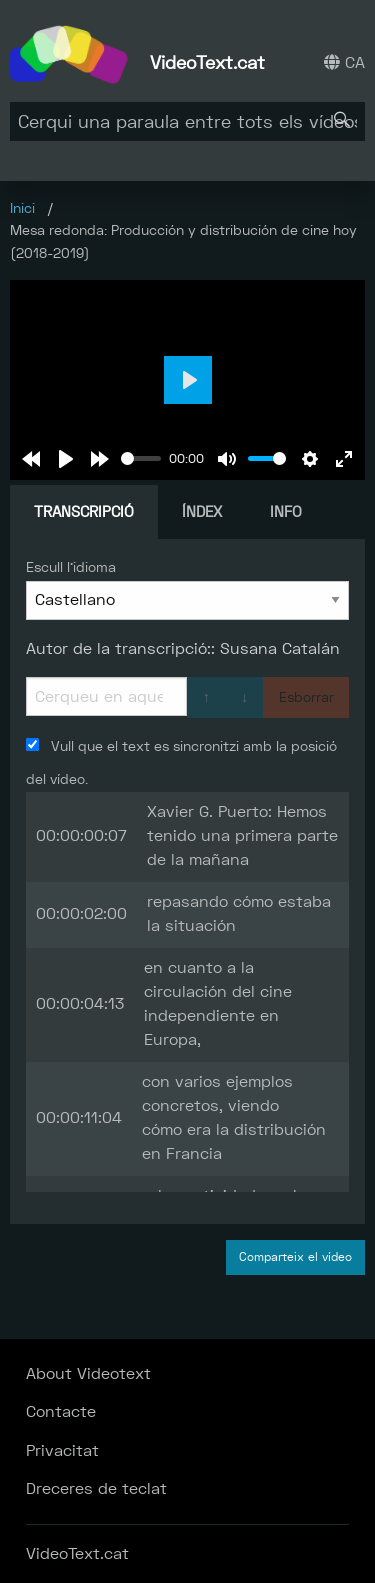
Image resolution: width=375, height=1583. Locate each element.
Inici (22, 208)
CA (344, 62)
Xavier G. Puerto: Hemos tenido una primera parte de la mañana (242, 835)
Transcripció (84, 511)
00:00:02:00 (81, 913)
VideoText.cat (207, 62)
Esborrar (306, 697)
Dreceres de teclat (96, 1488)
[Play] (66, 459)
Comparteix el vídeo (295, 1257)
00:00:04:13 (80, 1003)
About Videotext (88, 1373)
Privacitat (62, 1450)
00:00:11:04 (79, 1117)
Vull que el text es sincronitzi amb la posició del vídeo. (181, 762)
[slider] (141, 458)
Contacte (61, 1411)
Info (286, 511)
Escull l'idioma (71, 567)
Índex (202, 511)
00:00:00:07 (81, 835)
